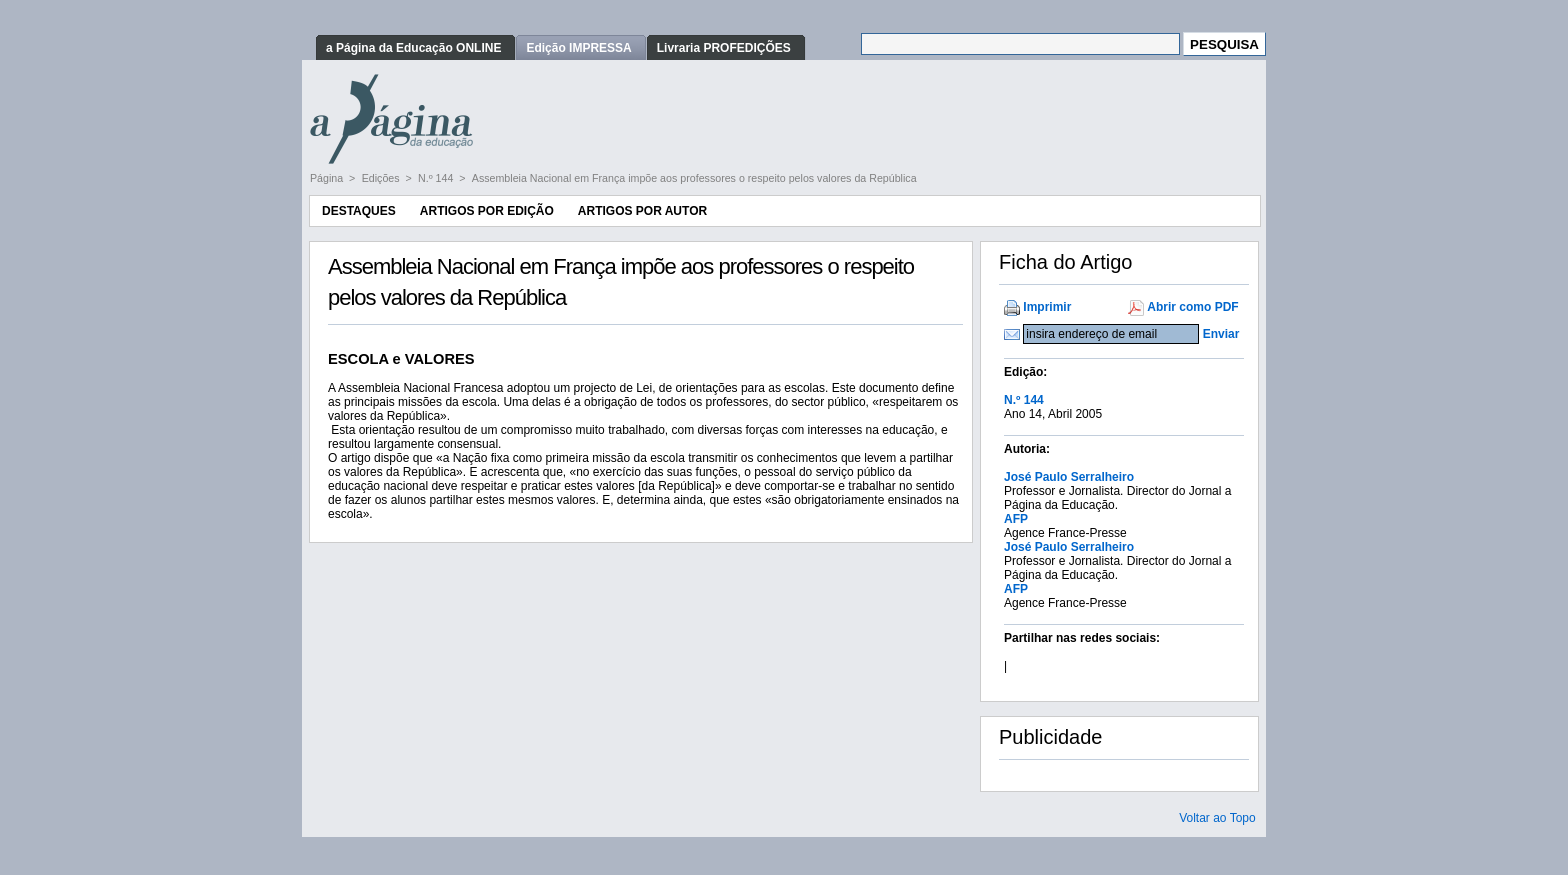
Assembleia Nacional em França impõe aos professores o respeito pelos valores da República (694, 178)
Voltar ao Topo (1217, 818)
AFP (1016, 519)
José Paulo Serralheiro (1069, 477)
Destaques (359, 211)
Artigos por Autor (642, 211)
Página (328, 178)
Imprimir (1047, 307)
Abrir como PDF (1192, 307)
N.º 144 (437, 178)
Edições (382, 178)
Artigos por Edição (487, 211)
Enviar (1221, 334)
